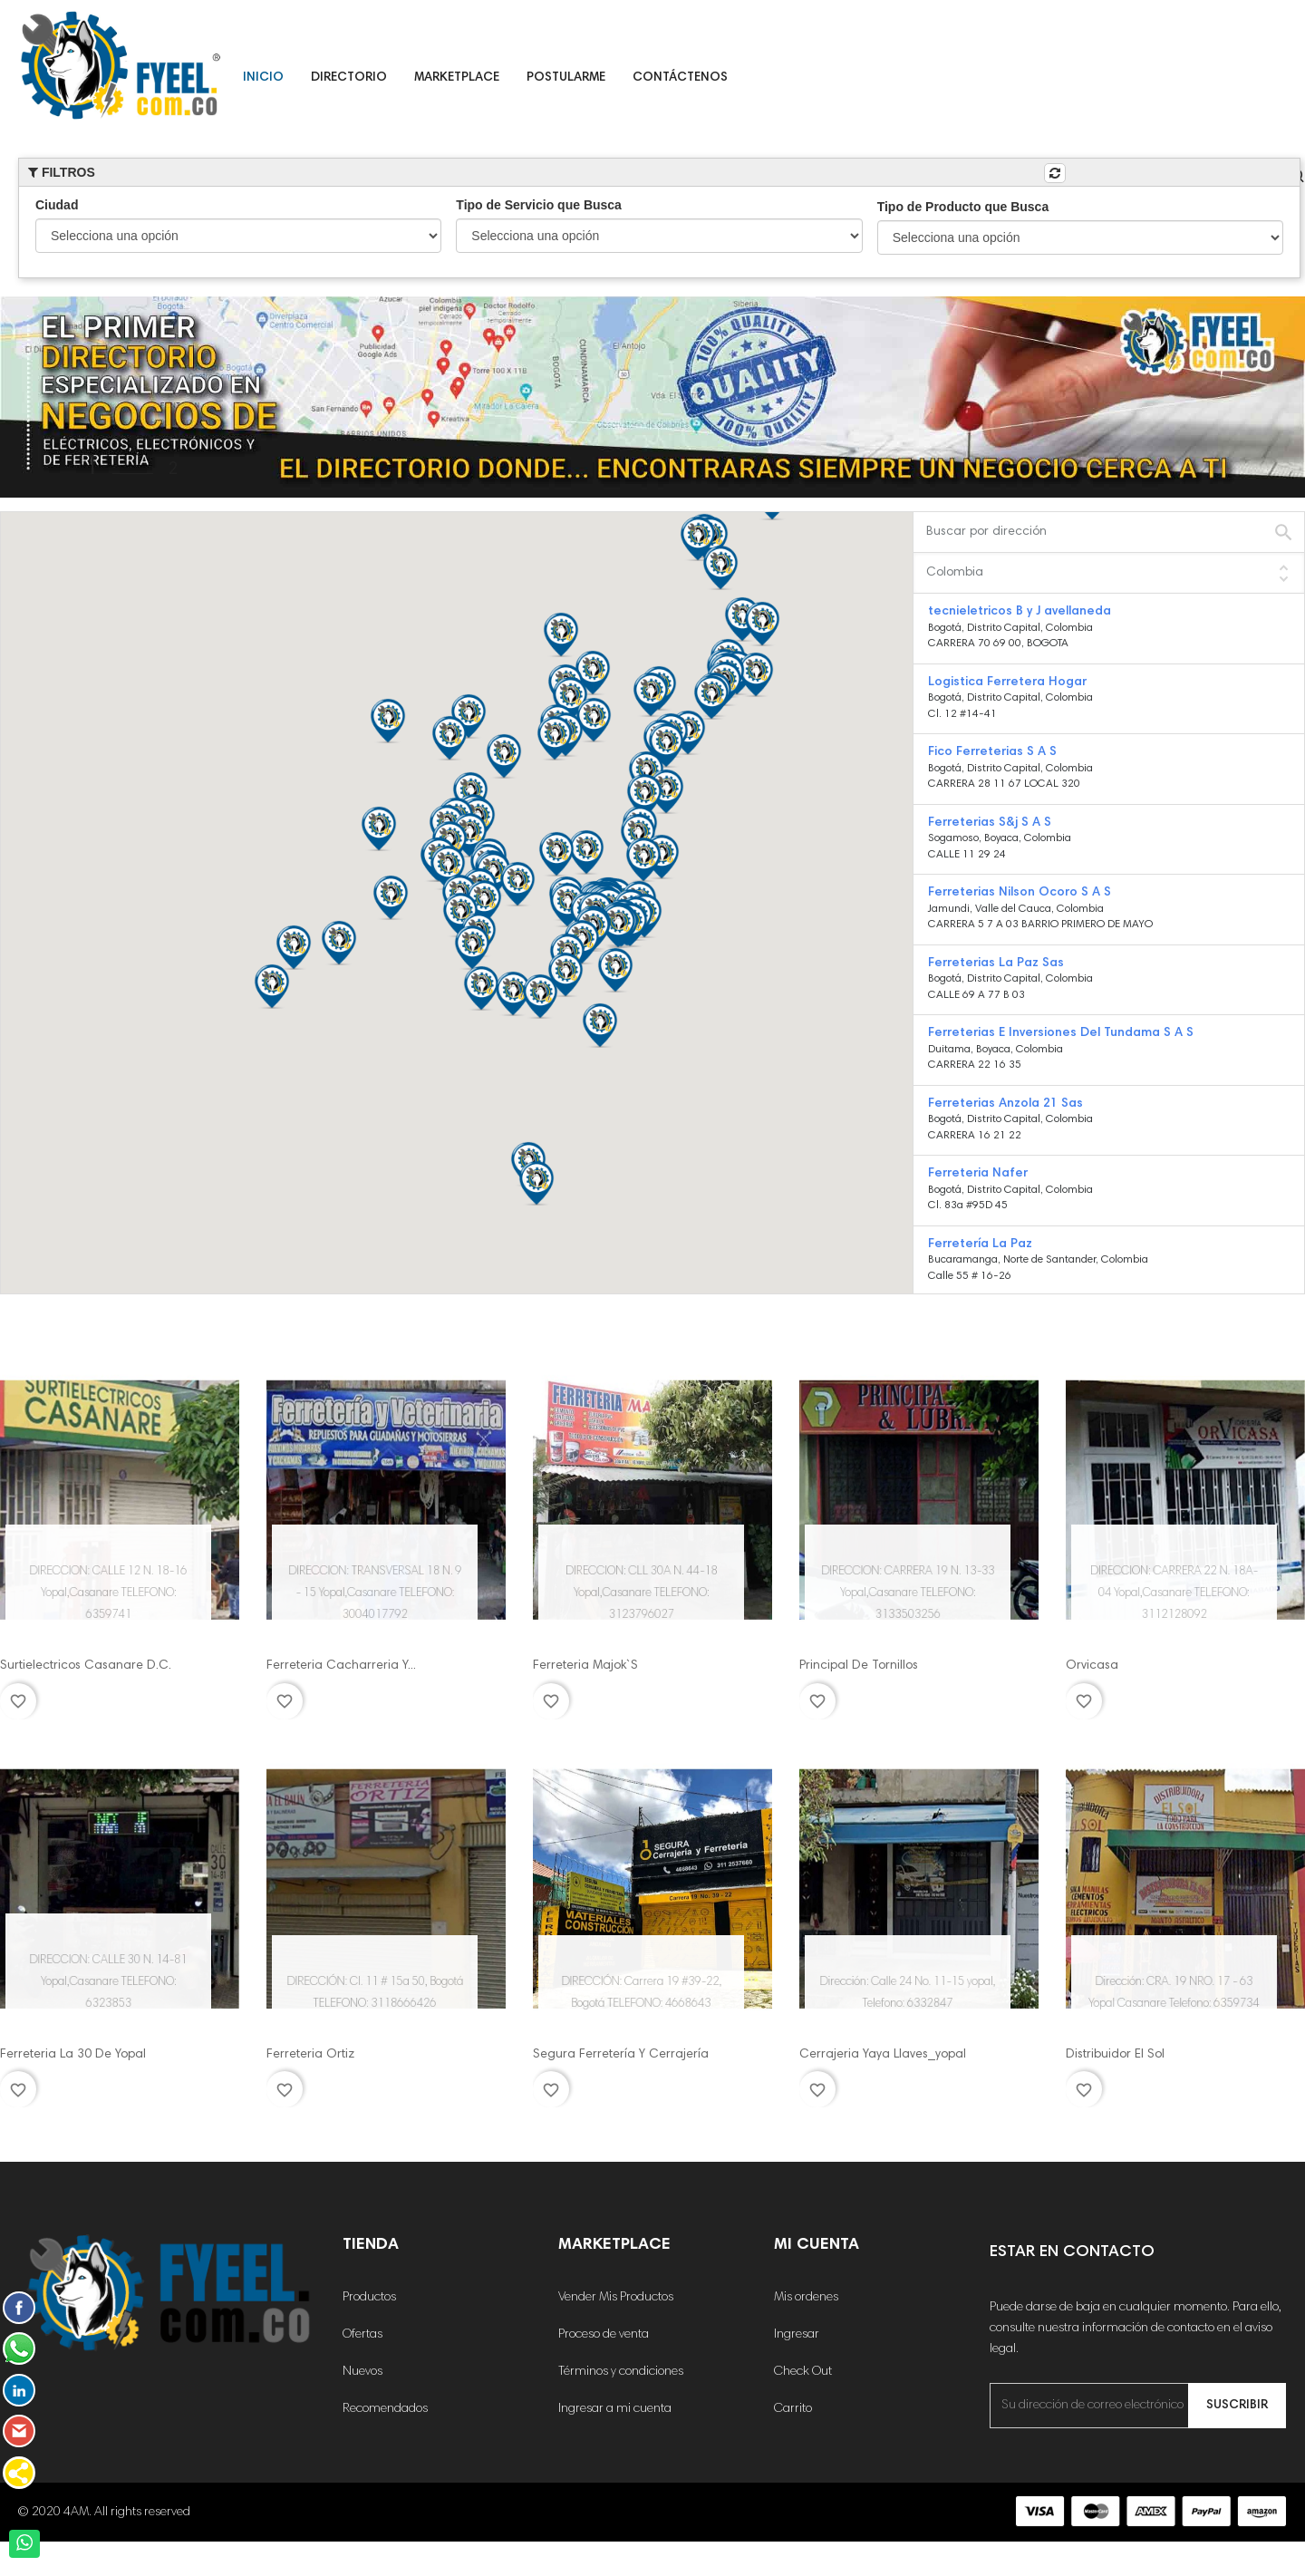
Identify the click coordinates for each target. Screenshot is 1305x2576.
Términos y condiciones (620, 2372)
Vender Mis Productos (615, 2297)
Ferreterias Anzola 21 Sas (1005, 1104)
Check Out (803, 2372)
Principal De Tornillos (858, 1666)
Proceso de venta (603, 2335)
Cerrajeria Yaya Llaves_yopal (882, 2054)
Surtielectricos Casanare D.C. (85, 1666)
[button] (593, 719)
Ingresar (796, 2335)
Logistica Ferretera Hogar (1007, 682)
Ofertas (362, 2335)
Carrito (793, 2409)
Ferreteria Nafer (978, 1173)
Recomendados (385, 2409)
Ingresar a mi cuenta (615, 2409)
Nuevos (362, 2372)
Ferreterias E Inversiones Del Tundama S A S (1061, 1033)
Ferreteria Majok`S (585, 1666)
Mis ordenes (806, 2297)
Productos (369, 2297)
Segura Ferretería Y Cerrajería (621, 2054)
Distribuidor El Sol (1115, 2054)
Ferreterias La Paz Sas (996, 963)
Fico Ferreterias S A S (992, 752)
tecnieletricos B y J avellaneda (1019, 611)
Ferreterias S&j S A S (989, 823)
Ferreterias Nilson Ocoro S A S (1019, 892)
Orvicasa (1092, 1666)
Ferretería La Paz (980, 1244)
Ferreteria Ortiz (310, 2054)
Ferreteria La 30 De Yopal (73, 2054)
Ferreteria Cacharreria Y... (341, 1666)
